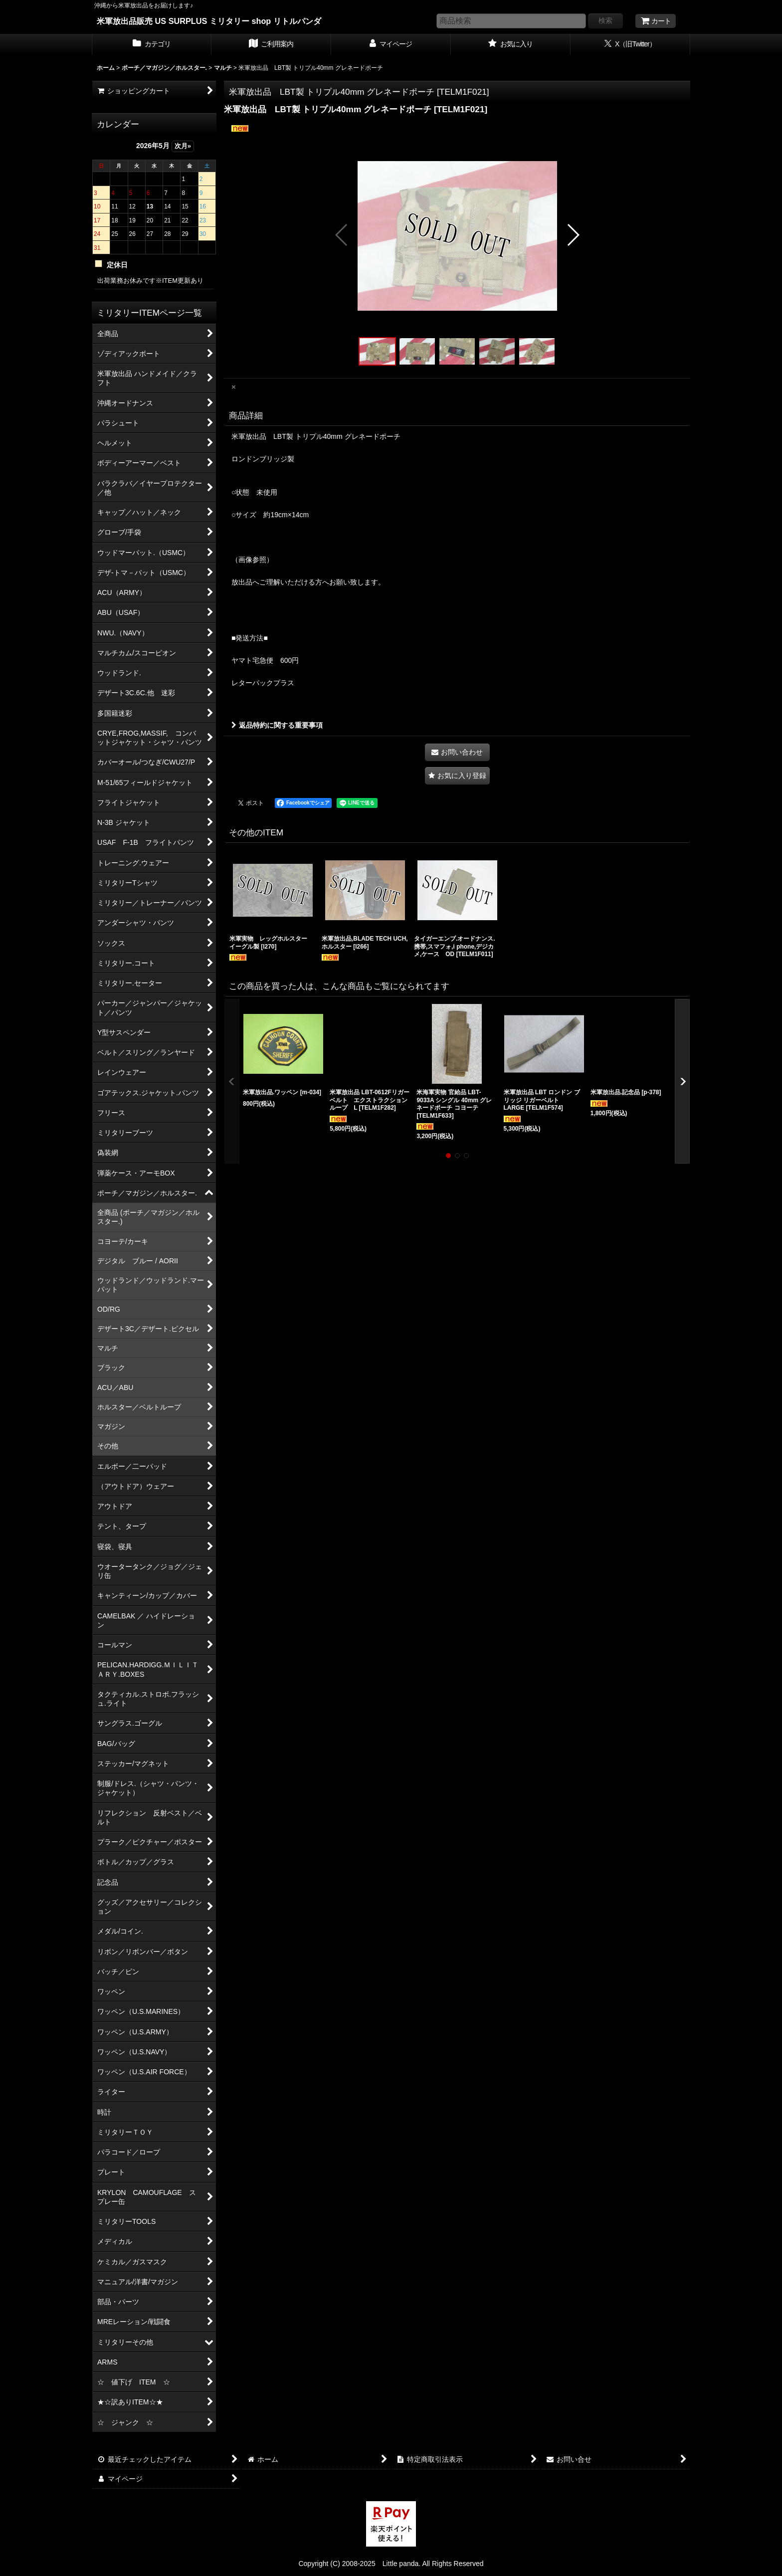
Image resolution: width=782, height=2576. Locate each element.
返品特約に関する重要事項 (277, 725)
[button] (342, 235)
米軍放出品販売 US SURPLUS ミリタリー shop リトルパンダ (209, 20)
